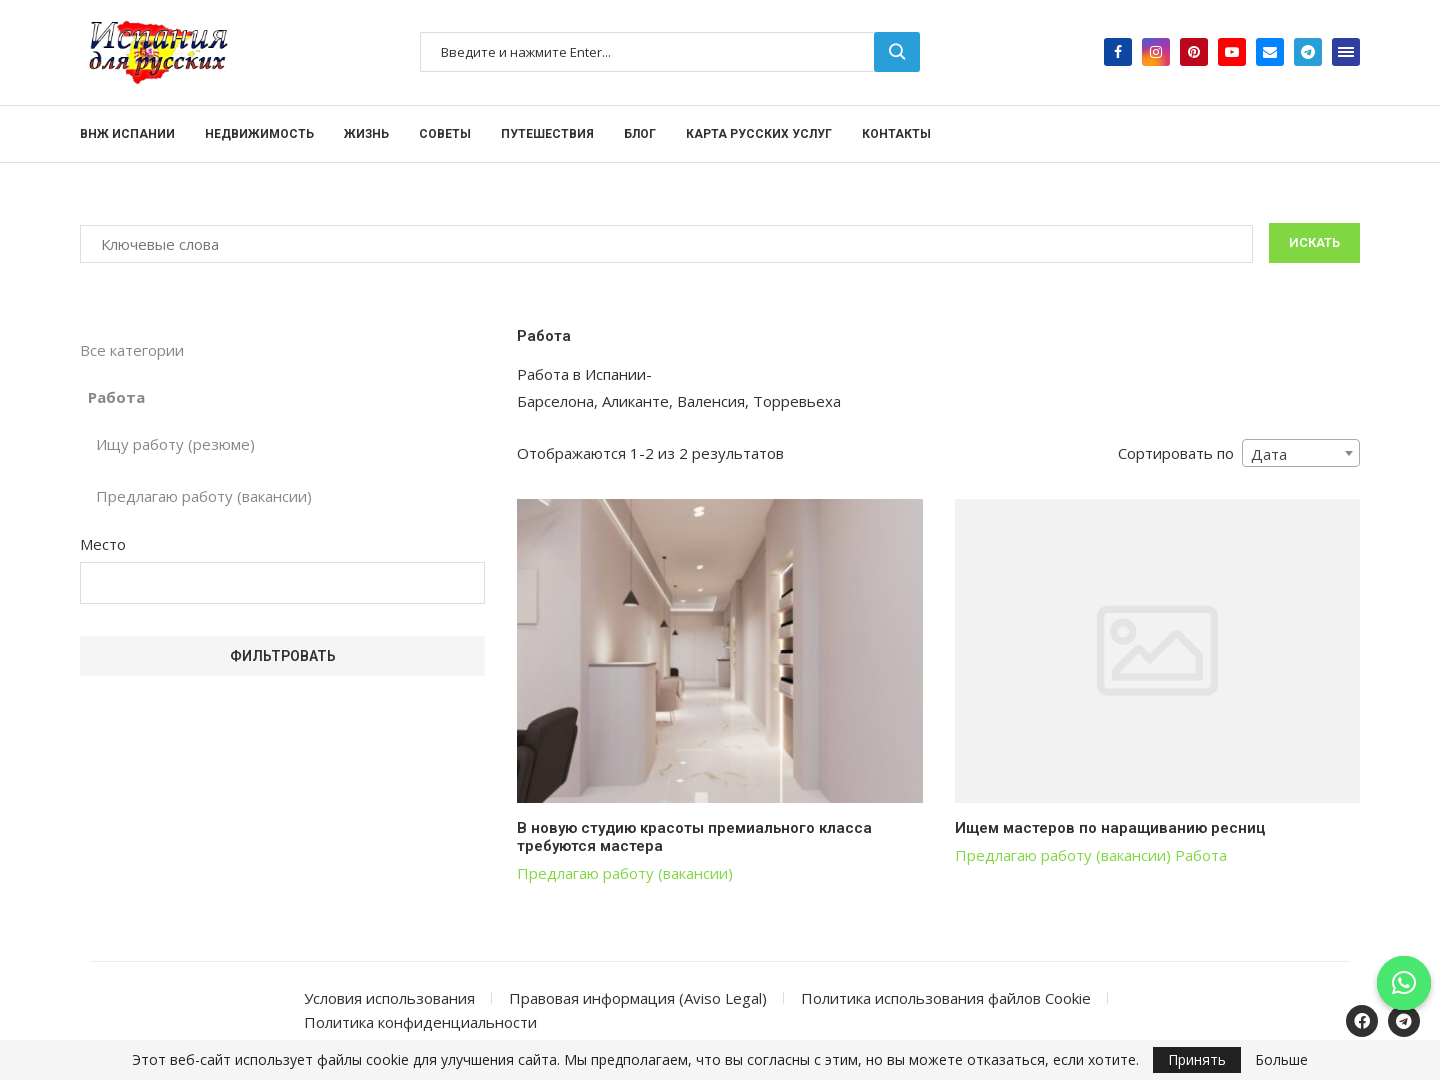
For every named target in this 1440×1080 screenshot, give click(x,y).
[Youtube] (1232, 52)
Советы (445, 134)
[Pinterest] (1194, 52)
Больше (1281, 1060)
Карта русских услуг (759, 134)
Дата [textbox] (1269, 454)
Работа (1201, 855)
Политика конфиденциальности (420, 1022)
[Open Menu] (1346, 52)
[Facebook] (1118, 52)
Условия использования (389, 998)
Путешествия (547, 134)
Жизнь (366, 134)
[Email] (1270, 52)
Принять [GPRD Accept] (1197, 1059)
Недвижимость (259, 134)
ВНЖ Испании (127, 134)
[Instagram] (1156, 52)
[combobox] (1301, 453)
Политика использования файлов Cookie (946, 998)
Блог (640, 134)
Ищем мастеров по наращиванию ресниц (1110, 828)
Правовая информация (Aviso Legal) (638, 998)
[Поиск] (670, 52)
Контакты (896, 134)
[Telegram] (1308, 52)
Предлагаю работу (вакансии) (625, 873)
